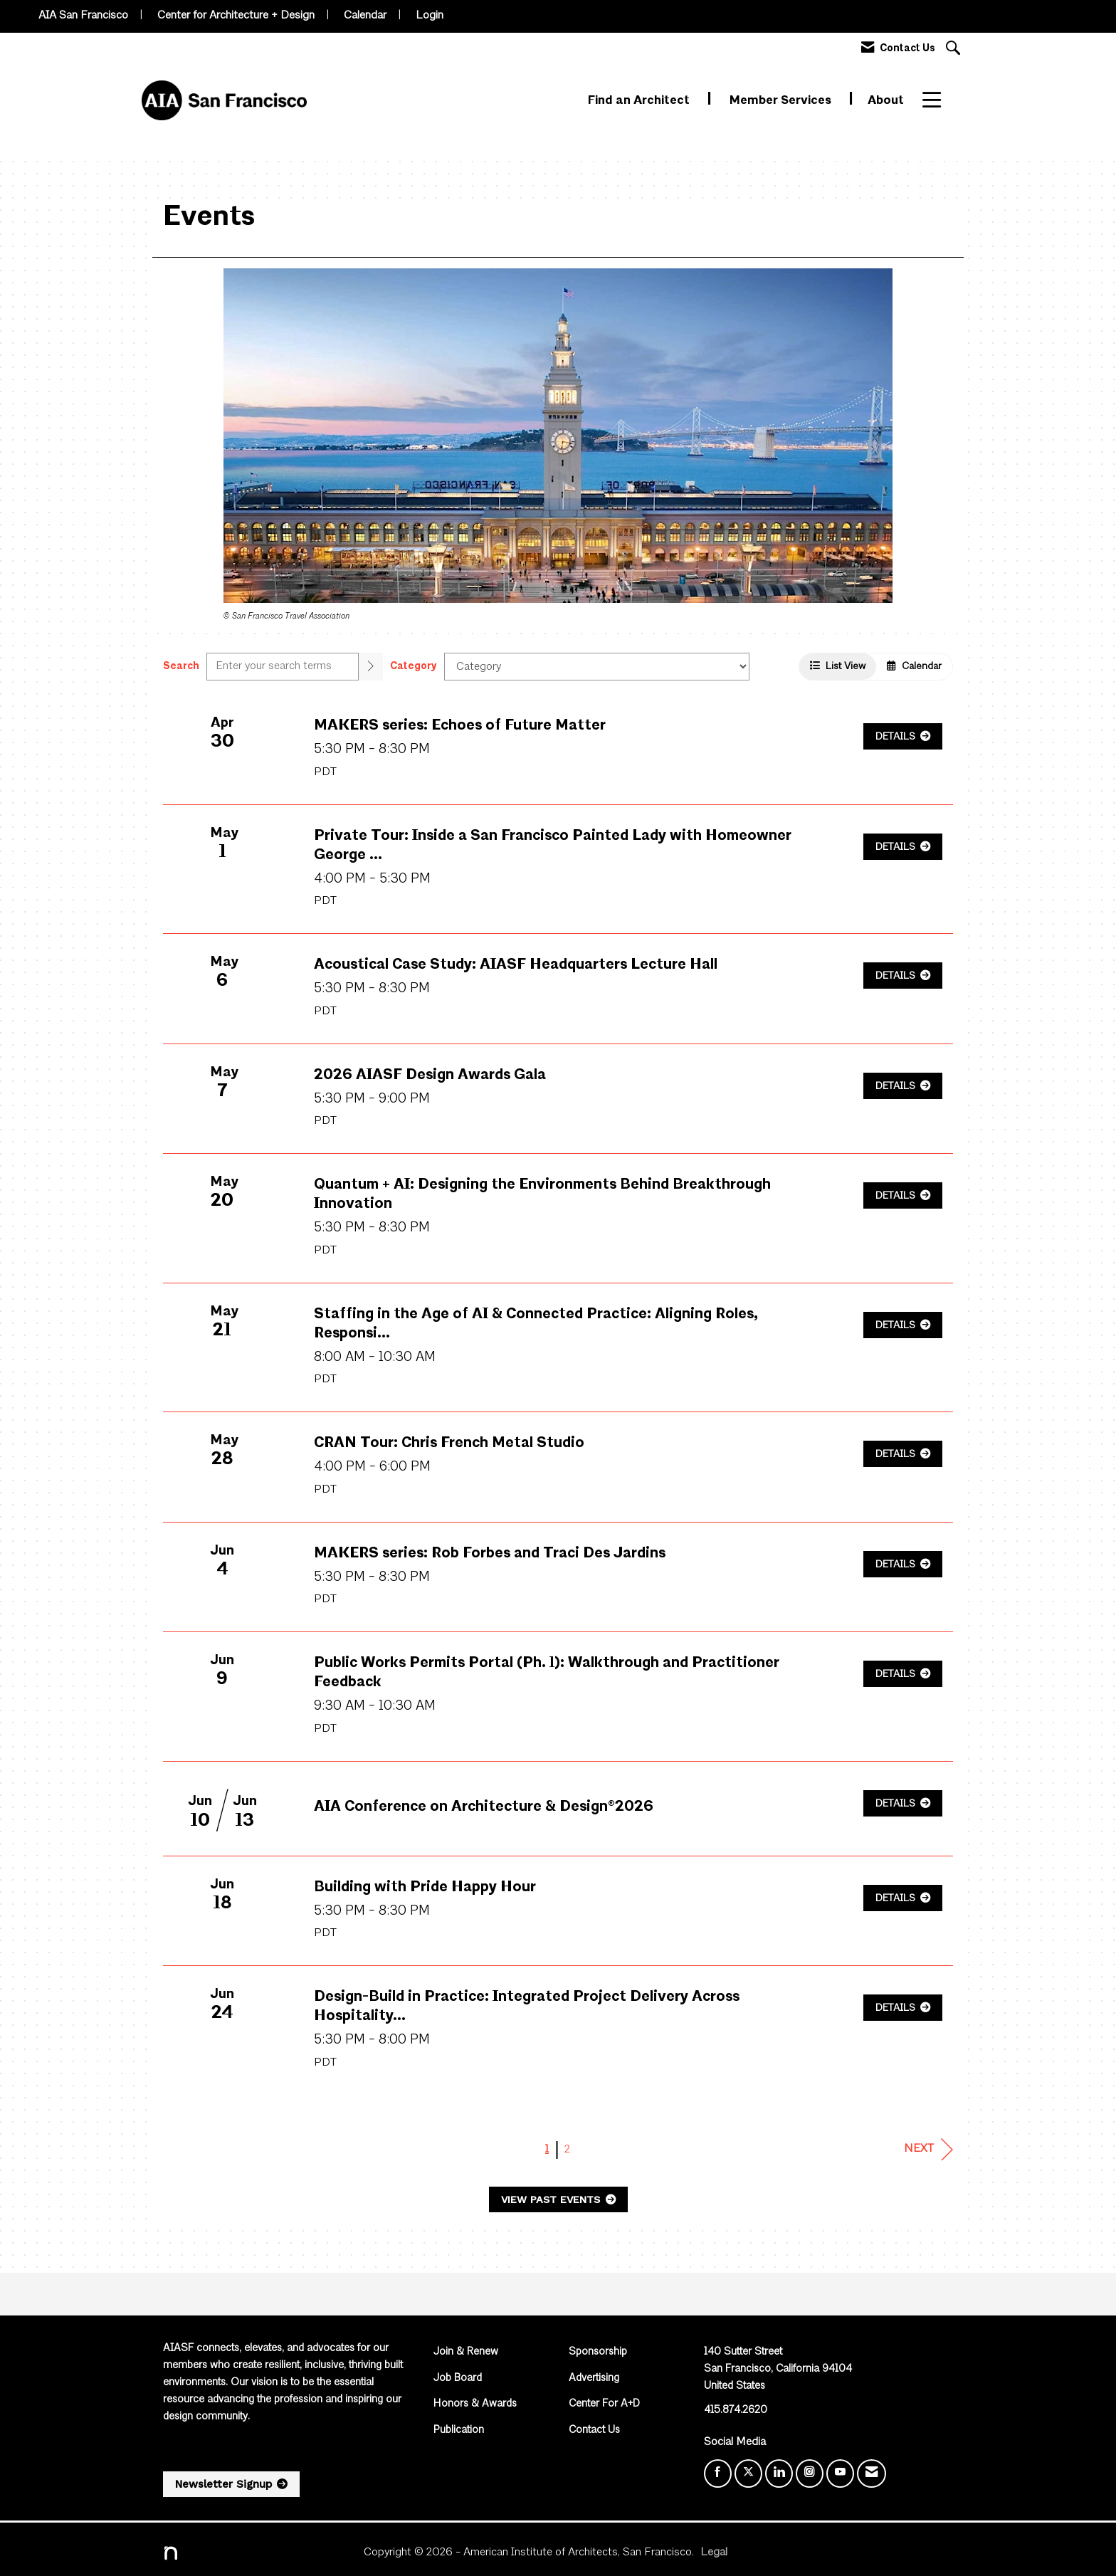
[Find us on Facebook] (718, 2473)
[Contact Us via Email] (871, 2473)
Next (928, 2149)
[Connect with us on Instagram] (809, 2473)
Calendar (365, 15)
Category (413, 666)
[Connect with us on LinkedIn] (779, 2473)
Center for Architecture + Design (236, 15)
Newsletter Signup (223, 2484)
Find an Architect (640, 101)
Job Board (457, 2378)
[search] (371, 666)
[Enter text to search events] (282, 666)
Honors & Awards (475, 2404)
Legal (713, 2552)
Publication (458, 2430)
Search (181, 666)
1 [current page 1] (547, 2149)
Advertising (594, 2378)
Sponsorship (598, 2352)
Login (429, 15)
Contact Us (594, 2430)
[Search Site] (955, 49)
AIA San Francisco (83, 15)
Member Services (782, 101)
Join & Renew (465, 2352)
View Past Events (552, 2199)
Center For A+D (604, 2404)
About (886, 101)
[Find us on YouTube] (840, 2473)
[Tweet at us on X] (748, 2473)
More (937, 101)
